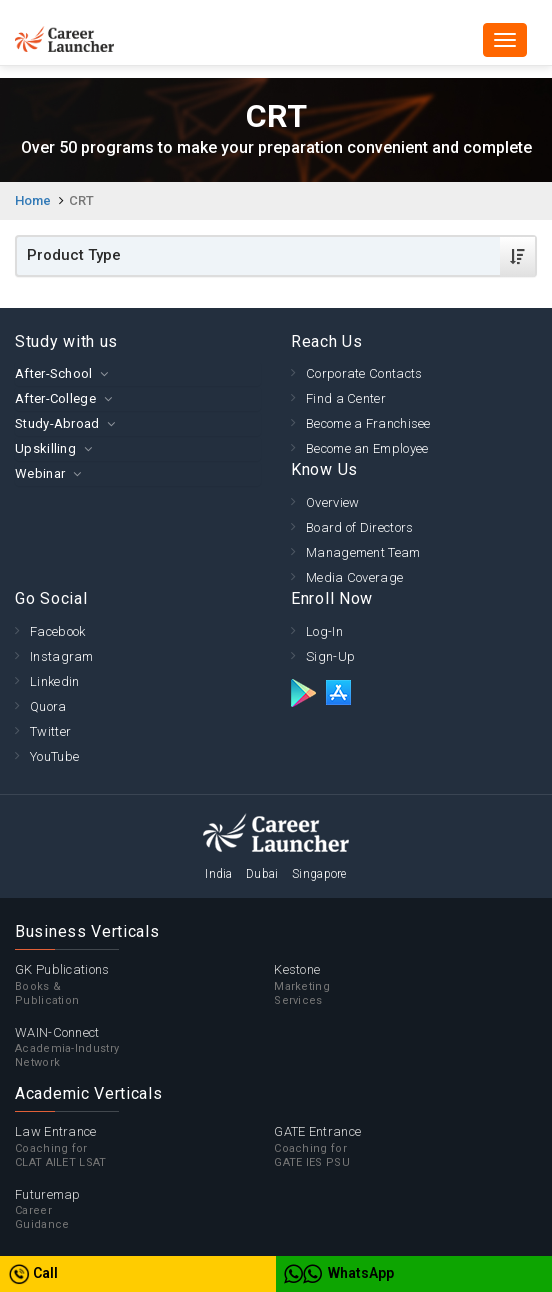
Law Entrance (144, 1147)
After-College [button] (55, 398)
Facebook (57, 631)
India (219, 874)
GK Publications (144, 985)
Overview (332, 502)
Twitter (50, 731)
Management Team (363, 552)
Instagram (62, 656)
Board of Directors (359, 527)
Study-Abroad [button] (57, 423)
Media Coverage (354, 577)
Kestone (403, 985)
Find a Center (346, 398)
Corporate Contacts (364, 373)
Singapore (319, 874)
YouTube (54, 756)
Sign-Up (330, 656)
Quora (48, 706)
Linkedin (54, 681)
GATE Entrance (403, 1147)
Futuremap (144, 1210)
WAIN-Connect (144, 1048)
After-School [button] (54, 373)
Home (33, 200)
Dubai (262, 874)
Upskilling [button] (45, 448)
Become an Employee (367, 448)
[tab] (138, 373)
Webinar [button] (40, 473)
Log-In (324, 631)
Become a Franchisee (368, 423)
